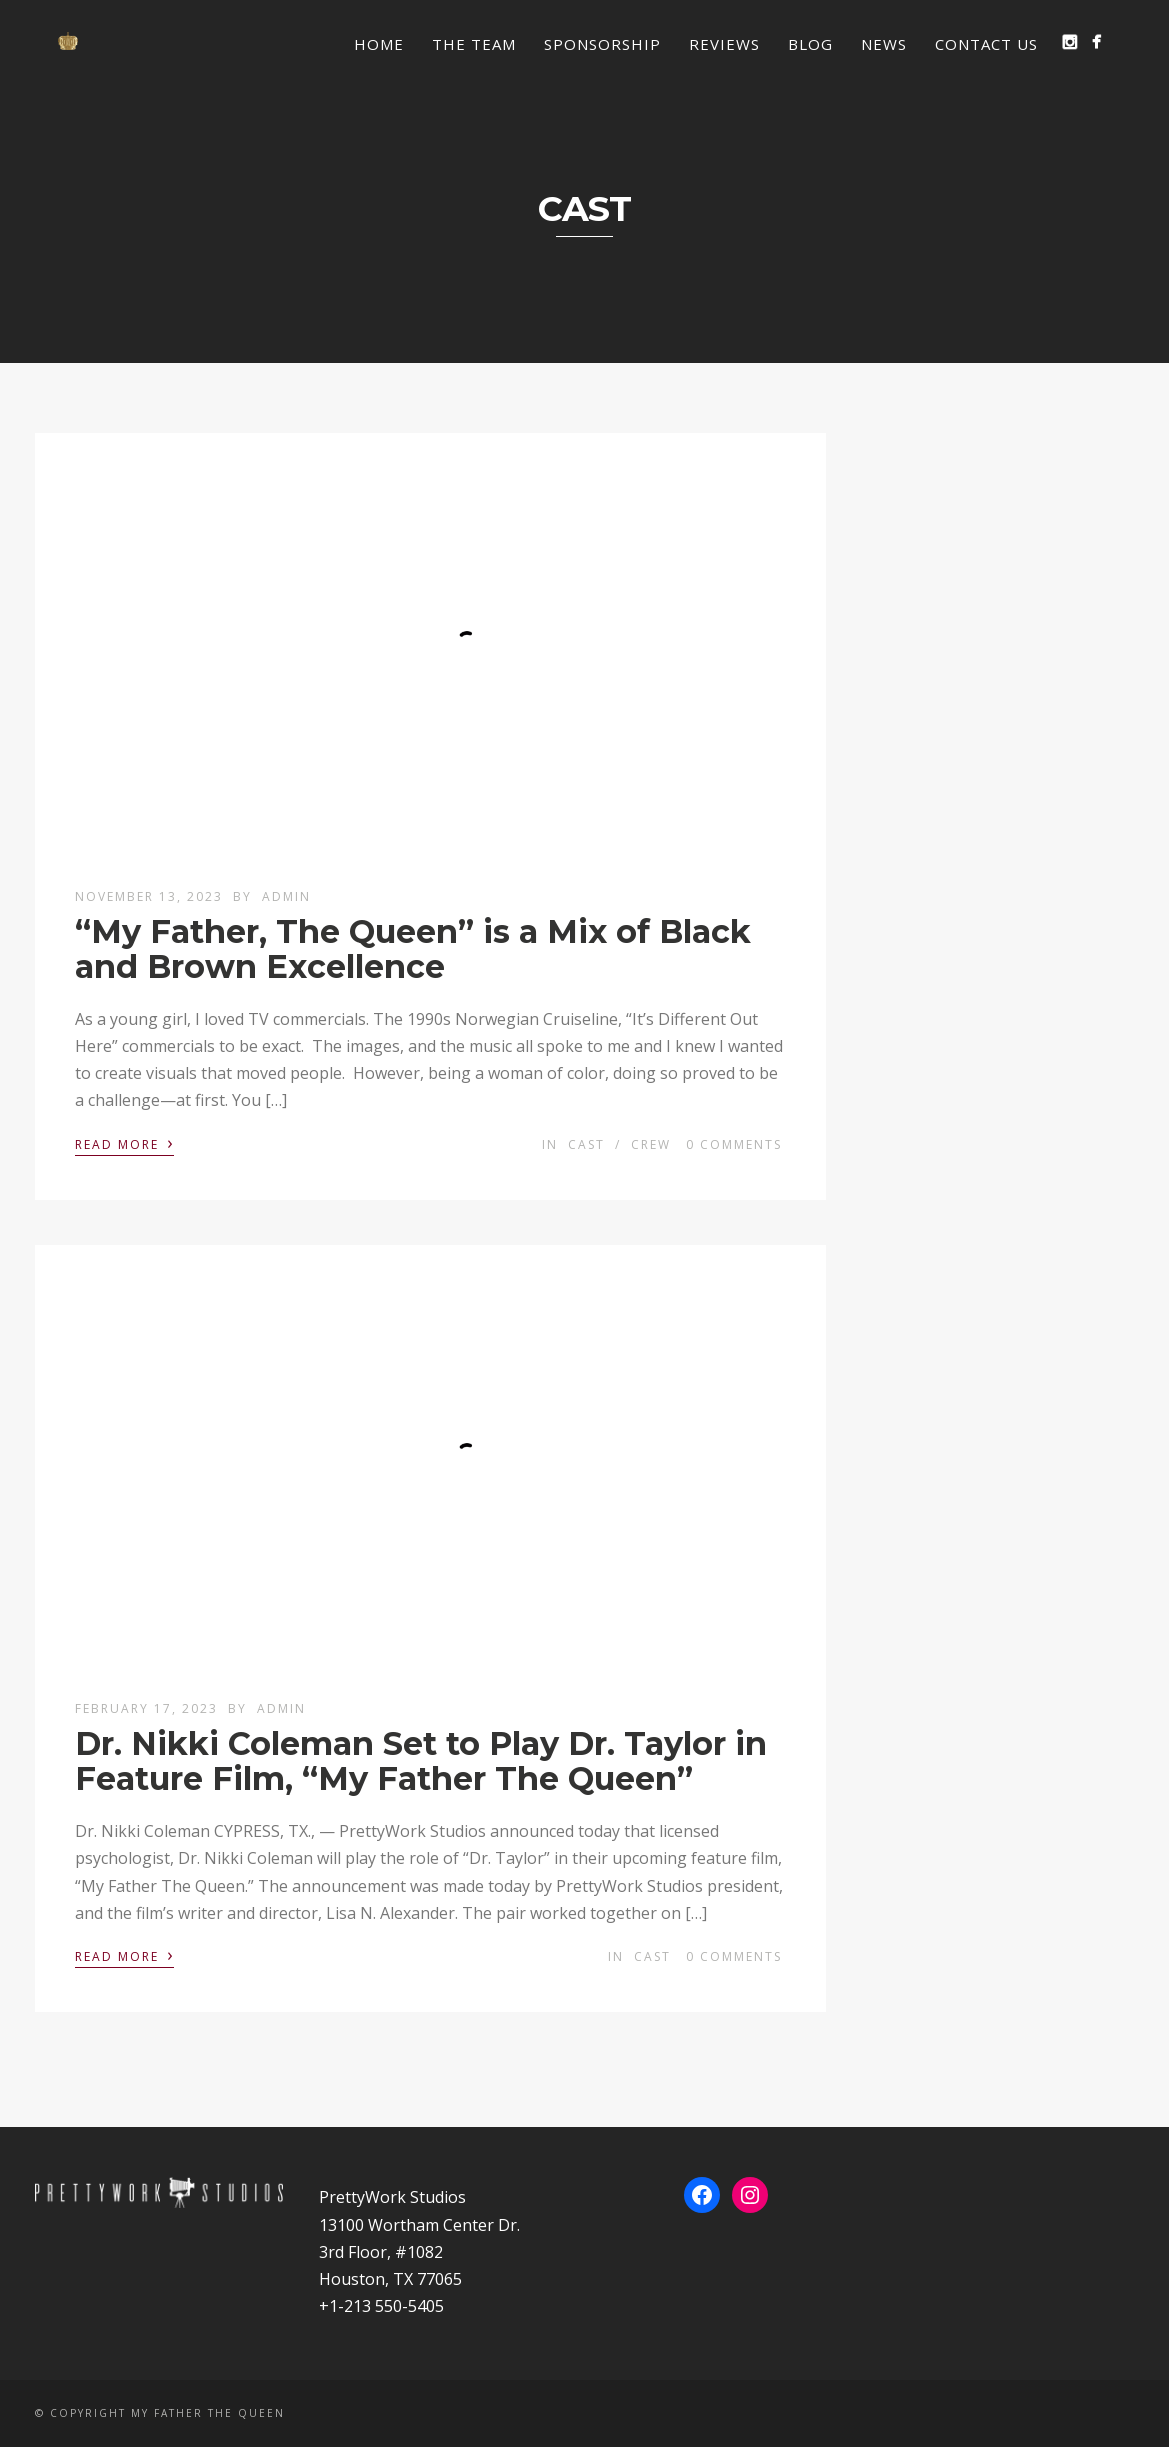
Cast (586, 1144)
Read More (124, 1143)
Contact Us (986, 44)
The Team (474, 44)
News (884, 44)
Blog (810, 44)
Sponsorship (602, 44)
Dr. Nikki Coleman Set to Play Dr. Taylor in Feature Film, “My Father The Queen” (421, 1761)
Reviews (724, 44)
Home (379, 44)
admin (286, 896)
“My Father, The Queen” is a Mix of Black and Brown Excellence (413, 949)
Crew (651, 1144)
